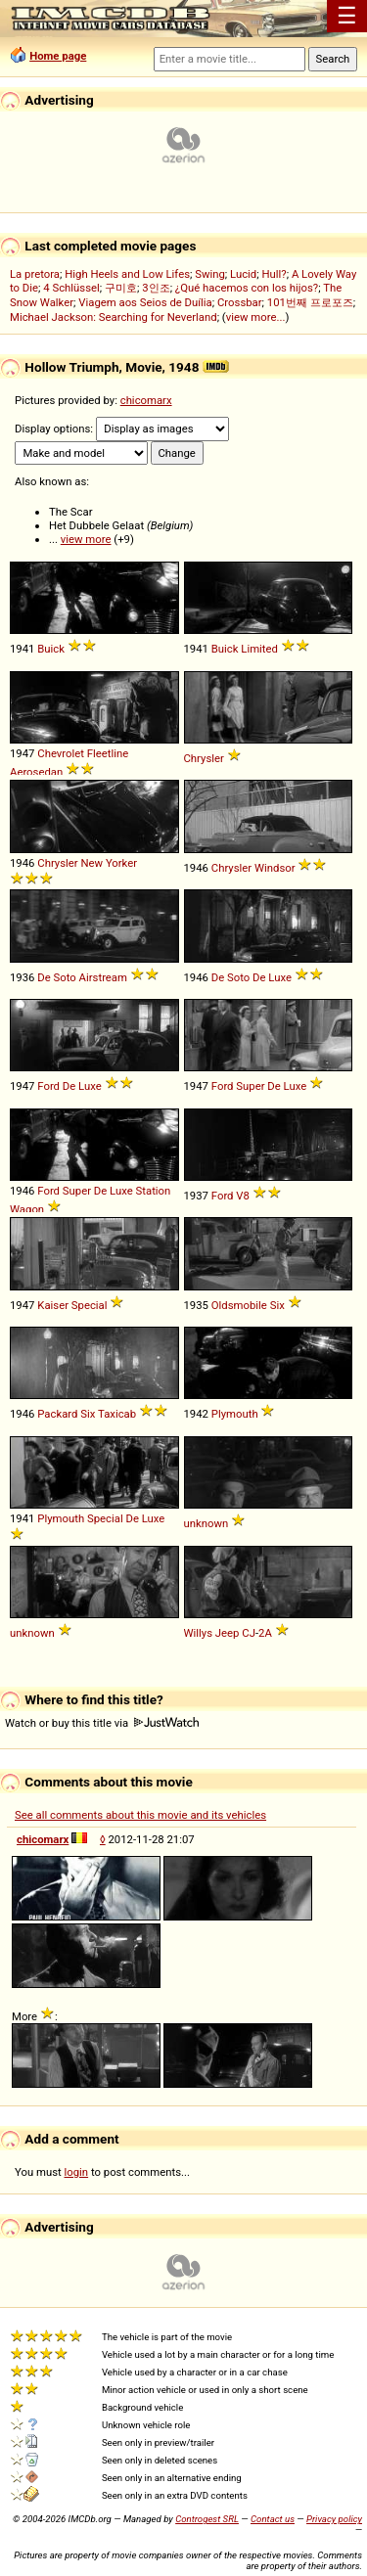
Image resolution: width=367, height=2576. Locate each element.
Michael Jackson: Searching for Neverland (113, 317)
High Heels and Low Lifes (127, 274)
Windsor (275, 868)
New (91, 863)
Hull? (273, 274)
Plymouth (234, 1414)
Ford (48, 1086)
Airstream (103, 977)
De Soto (56, 977)
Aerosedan (36, 772)
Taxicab (117, 1414)
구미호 (121, 287)
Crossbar (239, 302)
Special (89, 1305)
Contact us (273, 2518)
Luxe (280, 977)
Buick (51, 648)
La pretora (35, 274)
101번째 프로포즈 (310, 302)
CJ (248, 1633)
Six (277, 1305)
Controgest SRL (207, 2518)
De (258, 977)
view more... (256, 317)
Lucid (243, 274)
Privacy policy (334, 2518)
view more (86, 539)
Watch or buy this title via (102, 1723)
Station (153, 1191)
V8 (243, 1195)
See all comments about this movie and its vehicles (140, 1815)
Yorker (121, 863)
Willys (198, 1633)
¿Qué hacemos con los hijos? (246, 287)
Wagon (27, 1209)
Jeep (227, 1633)
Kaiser (53, 1305)
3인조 (155, 287)
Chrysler (204, 758)
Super (250, 1086)
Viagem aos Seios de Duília (145, 302)
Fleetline (108, 753)
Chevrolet (60, 753)
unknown (206, 1523)
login (77, 2172)
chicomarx (146, 400)
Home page (57, 56)
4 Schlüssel (71, 287)
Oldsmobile (239, 1305)
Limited (259, 648)
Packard (57, 1414)
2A (265, 1633)
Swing (210, 274)
